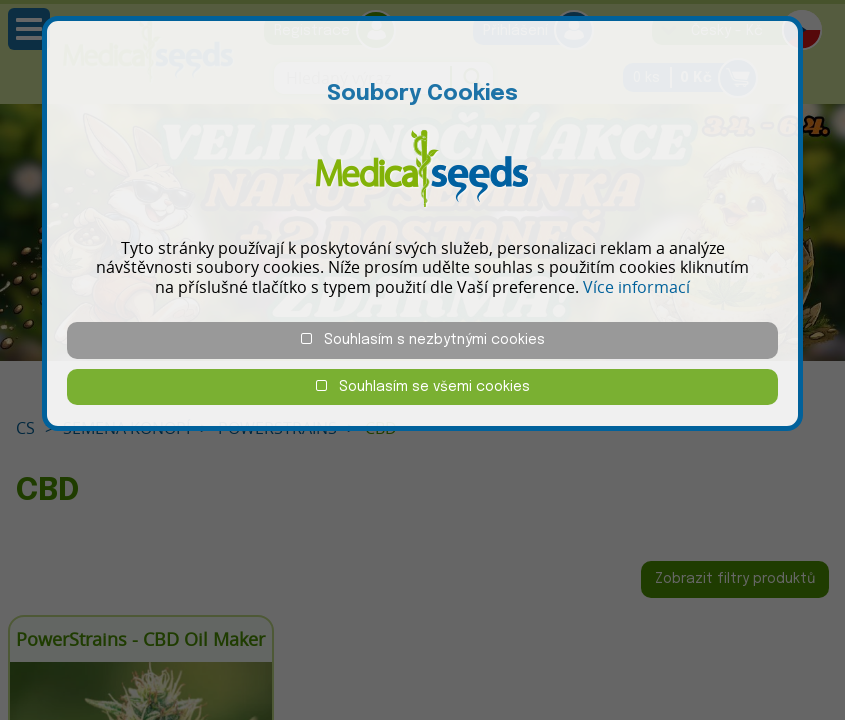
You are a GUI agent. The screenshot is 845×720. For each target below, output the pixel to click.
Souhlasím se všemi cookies (423, 386)
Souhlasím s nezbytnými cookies (423, 339)
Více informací (636, 287)
